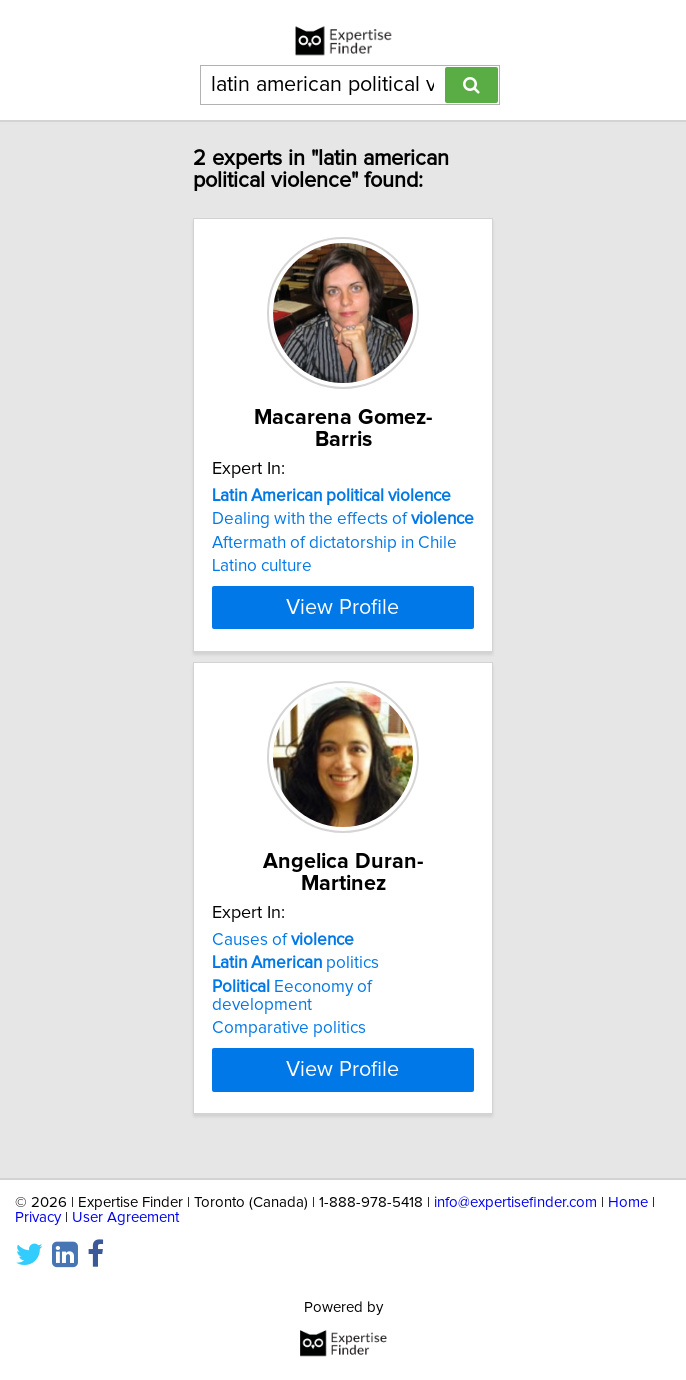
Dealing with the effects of (343, 519)
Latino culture (262, 566)
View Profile (342, 625)
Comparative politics (289, 1046)
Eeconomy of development (292, 1014)
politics (295, 981)
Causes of (283, 958)
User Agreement (125, 1217)
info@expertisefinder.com (515, 1202)
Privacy (38, 1217)
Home (628, 1202)
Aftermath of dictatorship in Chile (334, 543)
